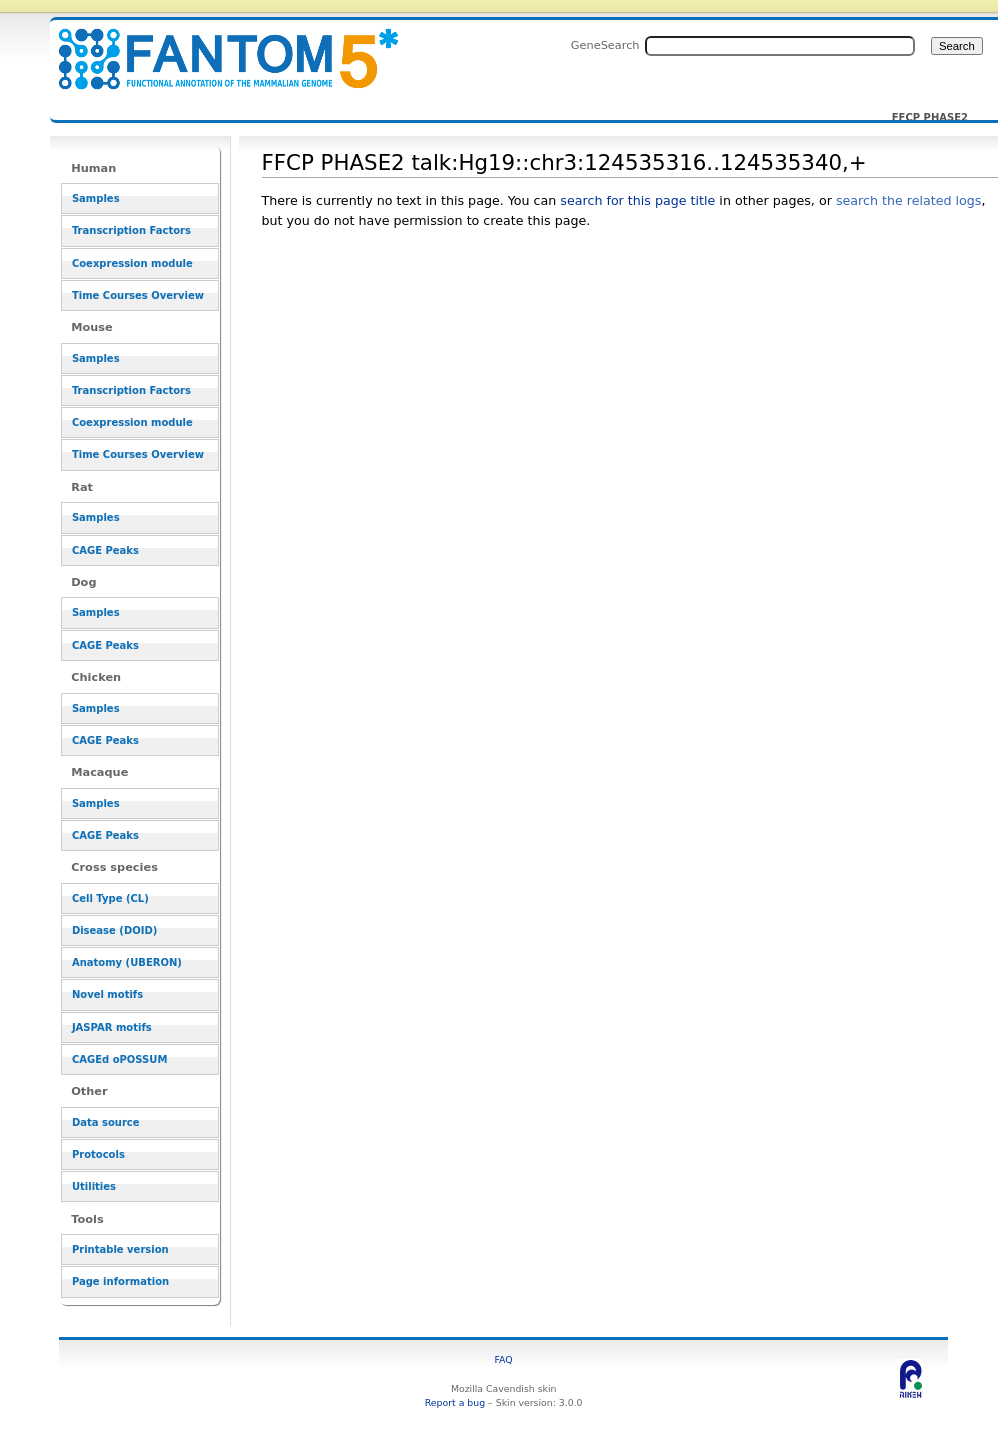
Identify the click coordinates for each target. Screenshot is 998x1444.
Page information (120, 1281)
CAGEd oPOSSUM (119, 1059)
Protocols (98, 1154)
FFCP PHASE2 (930, 118)
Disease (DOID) (114, 930)
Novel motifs (107, 994)
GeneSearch (605, 45)
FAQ (504, 1359)
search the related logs (909, 200)
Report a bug (455, 1402)
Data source (106, 1122)
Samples (96, 198)
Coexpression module (132, 263)
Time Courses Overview (138, 295)
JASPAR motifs (112, 1027)
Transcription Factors (131, 230)
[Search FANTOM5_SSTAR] (780, 46)
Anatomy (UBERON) (127, 962)
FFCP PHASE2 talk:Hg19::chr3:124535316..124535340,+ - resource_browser (216, 47)
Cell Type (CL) (110, 898)
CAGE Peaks (105, 550)
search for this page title (637, 200)
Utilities (94, 1186)
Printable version (120, 1249)
